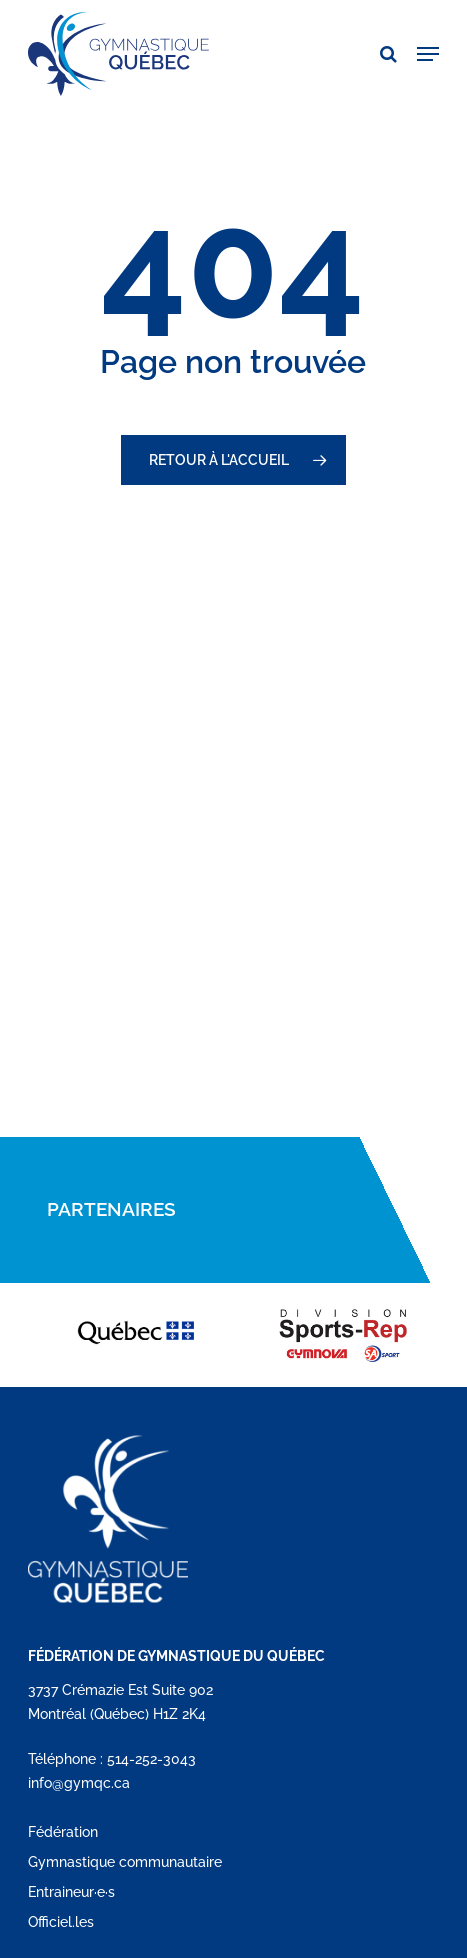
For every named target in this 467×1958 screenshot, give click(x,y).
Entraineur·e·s (71, 1892)
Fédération (63, 1832)
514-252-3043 (151, 1759)
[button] (428, 54)
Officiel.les (61, 1922)
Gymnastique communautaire (125, 1862)
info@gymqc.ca (79, 1783)
